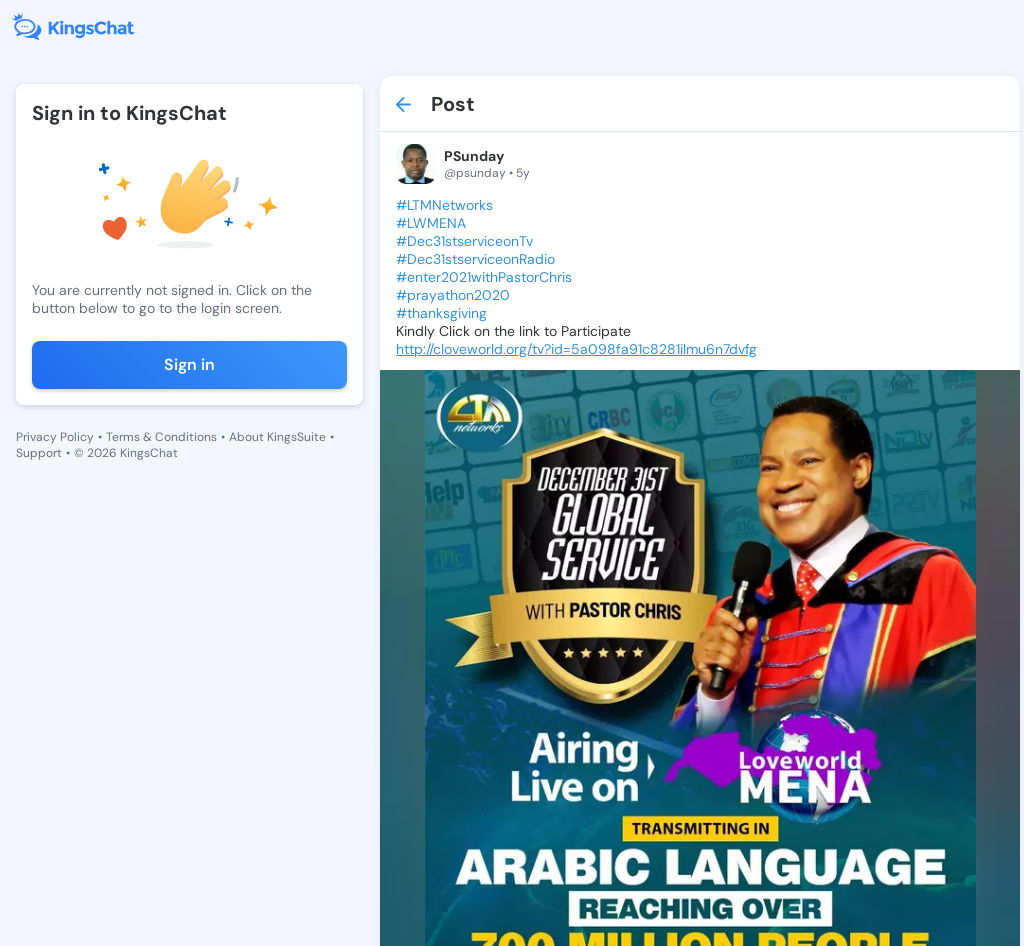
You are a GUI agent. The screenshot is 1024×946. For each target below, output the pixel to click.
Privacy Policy (55, 437)
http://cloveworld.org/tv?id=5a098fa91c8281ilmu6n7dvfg (576, 349)
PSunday (474, 156)
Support (39, 453)
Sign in (189, 364)
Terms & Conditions (161, 437)
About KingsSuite (277, 437)
